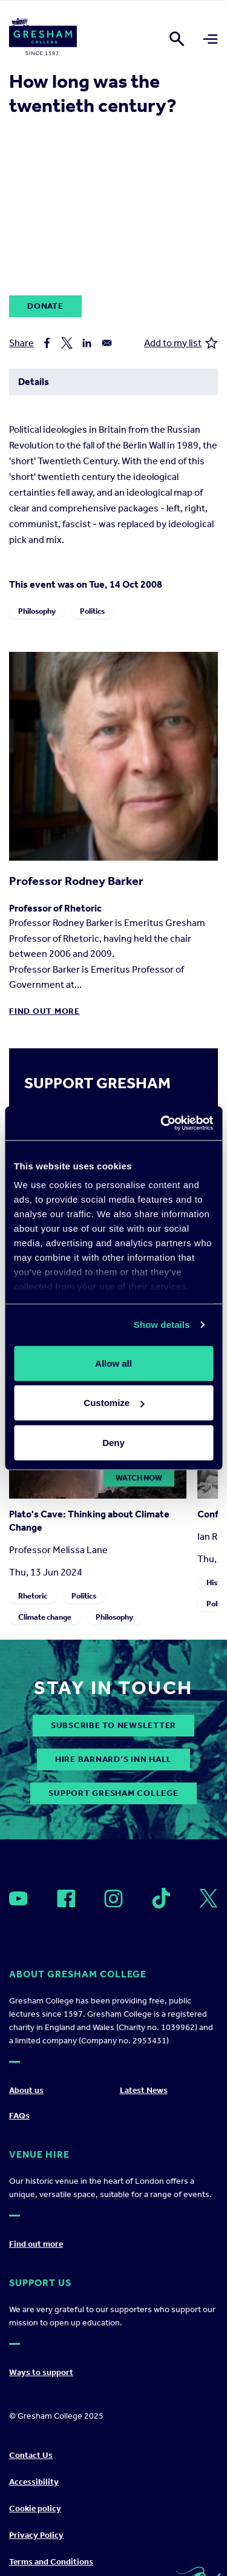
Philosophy (37, 611)
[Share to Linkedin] (86, 342)
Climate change (44, 1617)
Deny (113, 1442)
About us (26, 2090)
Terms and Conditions (51, 2562)
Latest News (144, 2090)
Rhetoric (32, 1595)
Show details (162, 1324)
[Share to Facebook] (46, 342)
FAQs (19, 2116)
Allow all (113, 1363)
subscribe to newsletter (113, 1725)
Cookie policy (35, 2508)
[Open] (18, 1898)
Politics (92, 611)
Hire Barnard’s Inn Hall (113, 1759)
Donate (45, 306)
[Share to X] (66, 342)
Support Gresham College (113, 1793)
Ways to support (41, 2372)
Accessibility (34, 2482)
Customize (114, 1403)
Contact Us (31, 2455)
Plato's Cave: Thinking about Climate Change (89, 1520)
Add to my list (181, 343)
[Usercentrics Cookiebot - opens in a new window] (161, 1123)
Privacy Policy (36, 2535)
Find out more (44, 1011)
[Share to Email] (106, 342)
